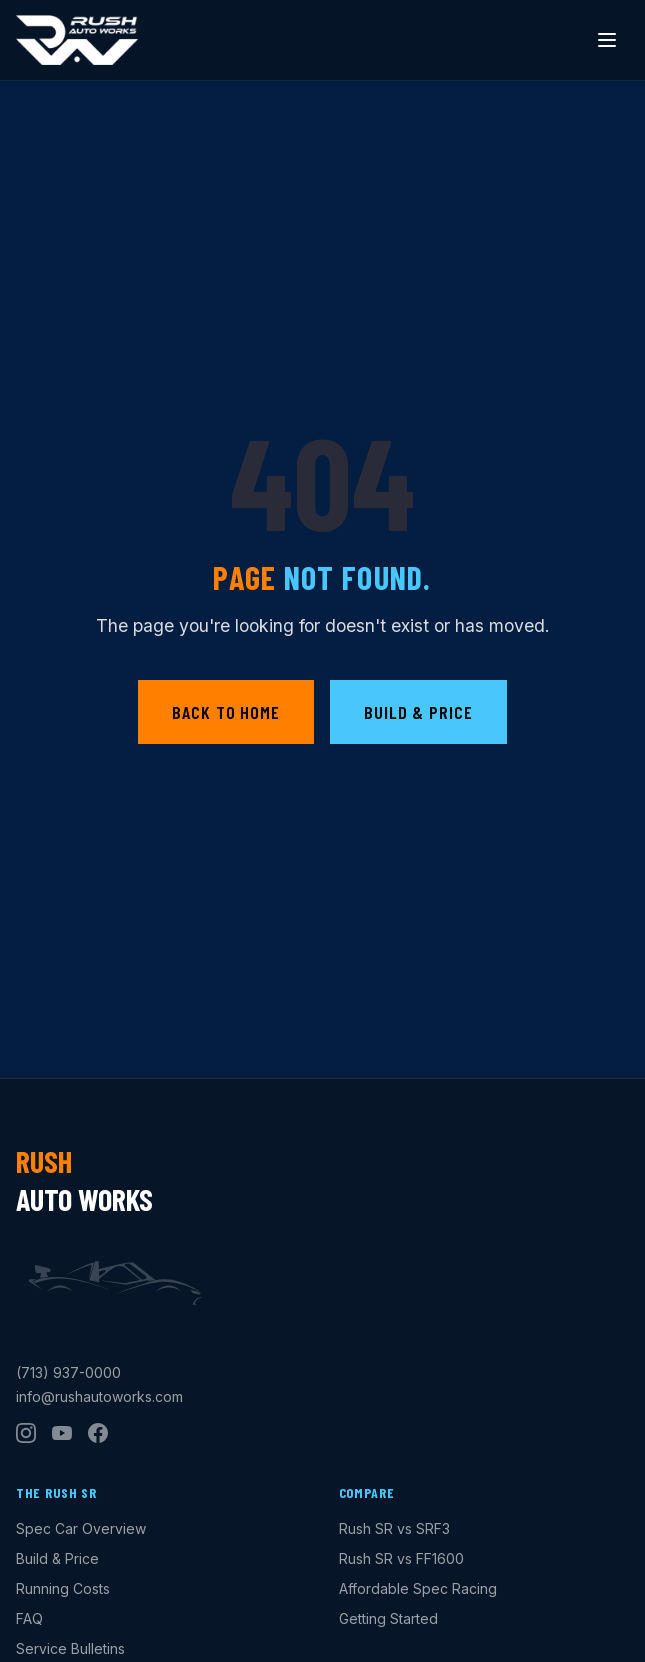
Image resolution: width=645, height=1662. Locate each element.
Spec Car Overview (81, 1528)
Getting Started (388, 1618)
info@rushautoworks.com (99, 1396)
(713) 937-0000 (68, 1372)
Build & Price (418, 712)
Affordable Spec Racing (418, 1588)
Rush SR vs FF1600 (401, 1558)
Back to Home (226, 712)
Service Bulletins (70, 1648)
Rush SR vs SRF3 (394, 1528)
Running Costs (63, 1588)
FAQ (29, 1618)
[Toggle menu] (607, 40)
